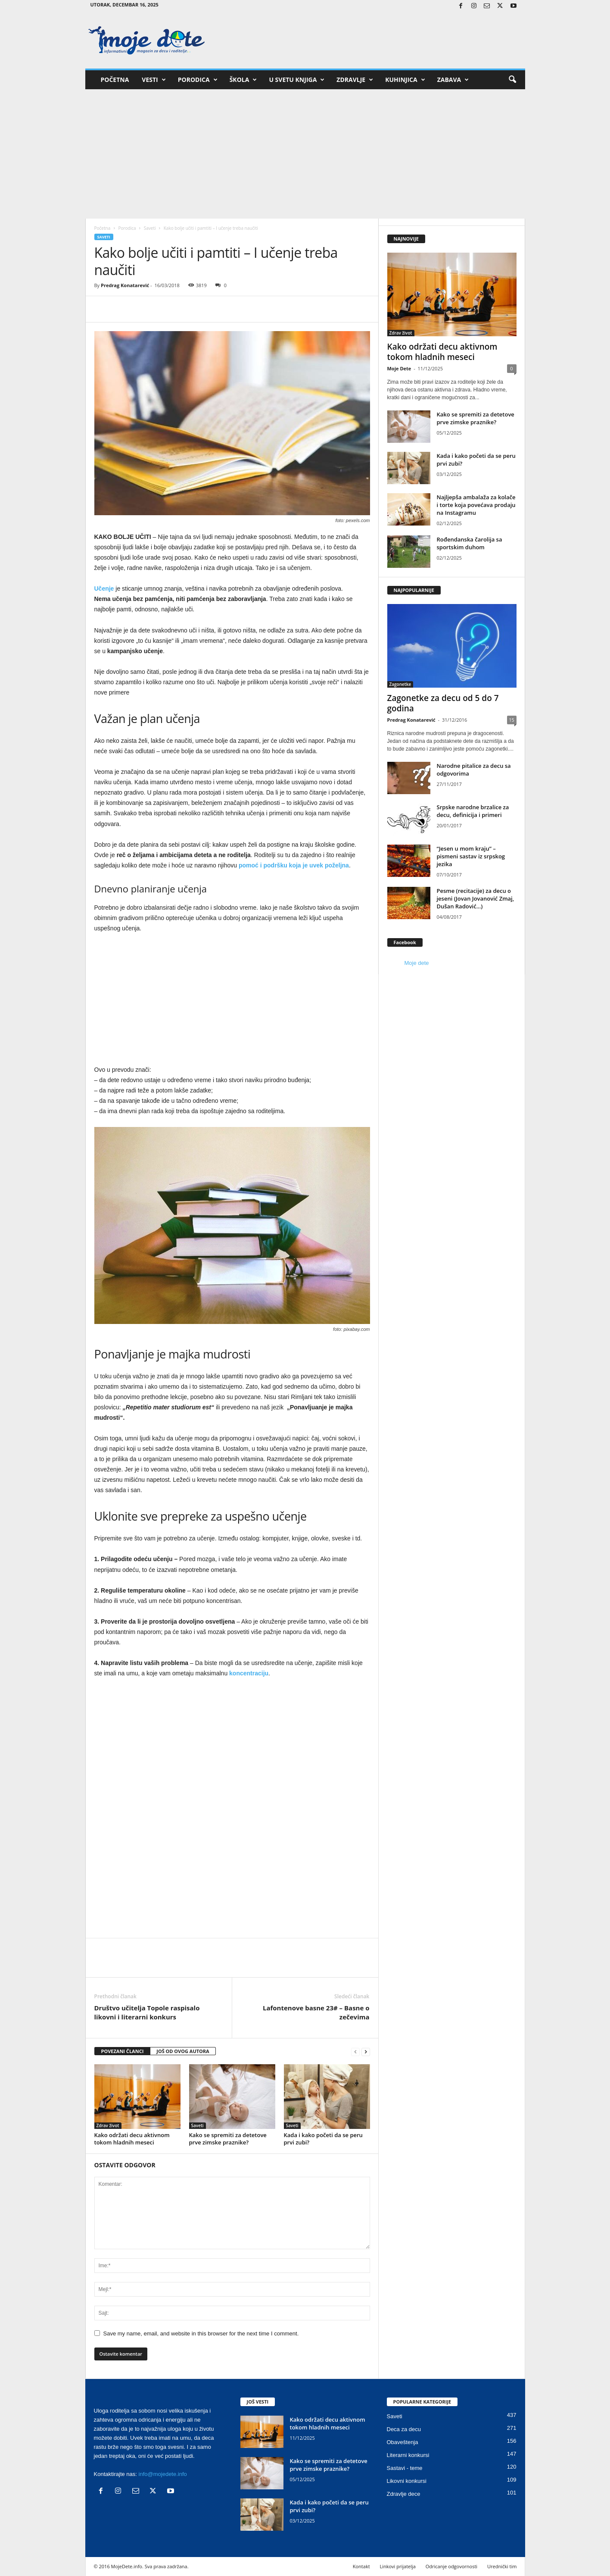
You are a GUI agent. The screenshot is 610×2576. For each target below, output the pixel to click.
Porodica (198, 79)
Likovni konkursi (407, 2481)
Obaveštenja (402, 2442)
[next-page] (365, 2051)
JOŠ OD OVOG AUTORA (182, 2051)
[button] (512, 79)
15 (511, 720)
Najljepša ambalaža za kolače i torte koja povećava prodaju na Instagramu (476, 504)
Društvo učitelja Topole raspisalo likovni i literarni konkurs (147, 2012)
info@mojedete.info (163, 2474)
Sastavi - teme (405, 2468)
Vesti (153, 79)
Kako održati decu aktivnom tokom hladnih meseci (132, 2138)
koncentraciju (248, 1673)
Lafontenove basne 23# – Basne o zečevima (316, 2012)
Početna (115, 79)
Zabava (453, 79)
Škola (243, 79)
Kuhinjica (405, 79)
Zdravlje (354, 79)
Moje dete (417, 963)
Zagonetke (400, 684)
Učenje (104, 588)
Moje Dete (399, 368)
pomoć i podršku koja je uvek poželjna (294, 865)
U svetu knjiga (296, 79)
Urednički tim (502, 2566)
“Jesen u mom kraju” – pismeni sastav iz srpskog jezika (471, 856)
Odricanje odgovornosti (451, 2566)
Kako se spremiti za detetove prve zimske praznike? (228, 2138)
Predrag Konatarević (125, 285)
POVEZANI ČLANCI (122, 2051)
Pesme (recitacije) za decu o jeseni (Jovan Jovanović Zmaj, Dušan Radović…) (475, 898)
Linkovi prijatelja (397, 2566)
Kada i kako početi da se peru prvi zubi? (323, 2138)
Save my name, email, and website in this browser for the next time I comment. (201, 2333)
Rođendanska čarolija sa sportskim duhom (469, 543)
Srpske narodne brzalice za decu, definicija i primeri (473, 811)
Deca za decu (404, 2429)
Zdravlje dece (403, 2494)
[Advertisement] (305, 154)
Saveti (150, 228)
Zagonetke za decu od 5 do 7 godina (443, 703)
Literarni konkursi (408, 2455)
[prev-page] (355, 2051)
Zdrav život (107, 2125)
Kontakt (361, 2566)
